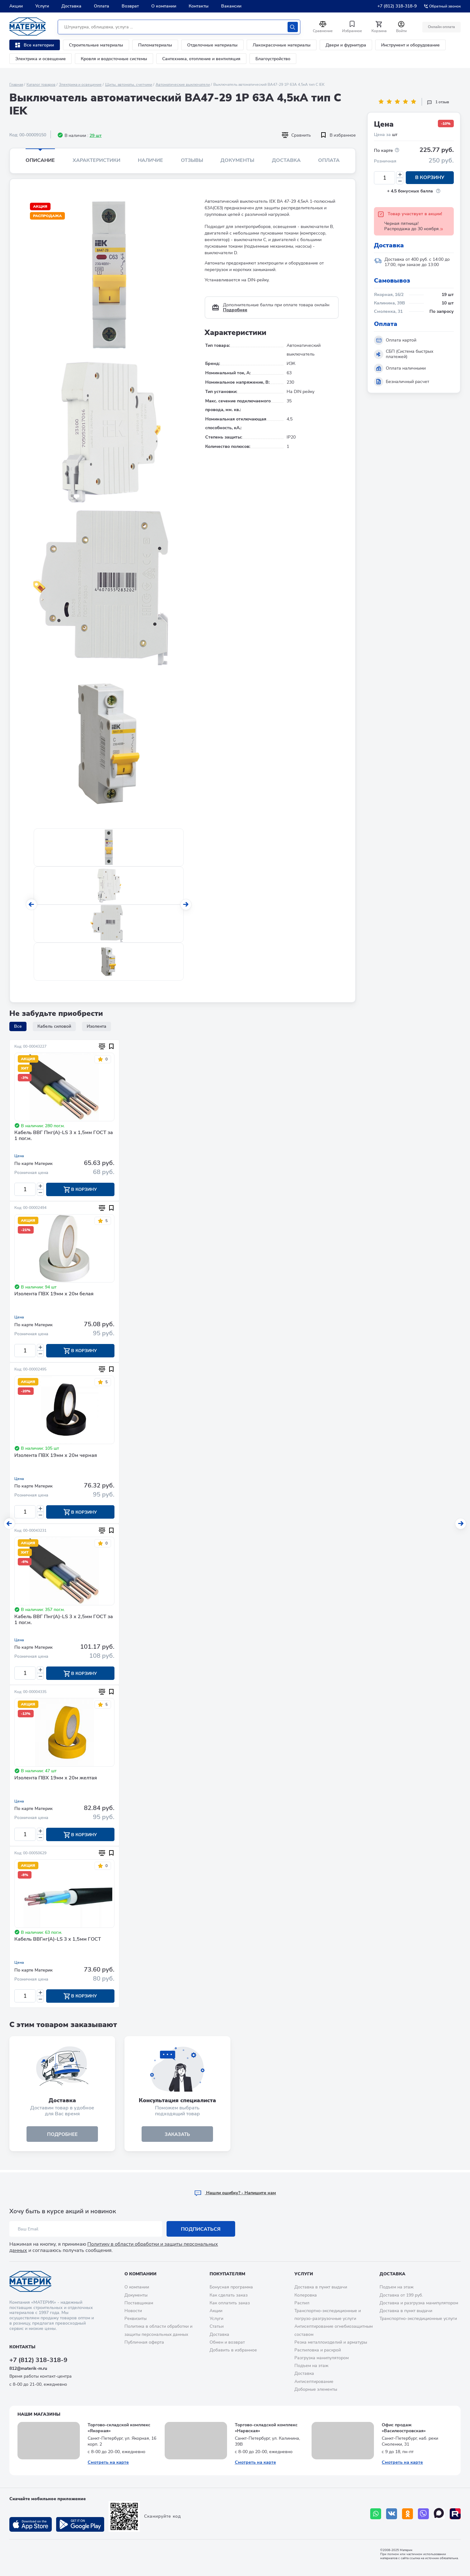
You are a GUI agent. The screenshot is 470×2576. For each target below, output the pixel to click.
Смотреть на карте (108, 2462)
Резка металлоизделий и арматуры (330, 2342)
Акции (16, 6)
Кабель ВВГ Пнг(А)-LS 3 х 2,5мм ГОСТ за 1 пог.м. (63, 1621)
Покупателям (227, 2274)
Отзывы (192, 160)
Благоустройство (272, 59)
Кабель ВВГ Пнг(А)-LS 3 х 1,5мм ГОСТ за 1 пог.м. (63, 1136)
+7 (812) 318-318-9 (397, 6)
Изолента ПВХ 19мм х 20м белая (54, 1294)
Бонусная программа (231, 2287)
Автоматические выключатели (183, 84)
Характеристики (96, 160)
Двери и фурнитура (346, 45)
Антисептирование (313, 2381)
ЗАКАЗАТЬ (177, 2136)
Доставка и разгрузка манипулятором (419, 2303)
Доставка (71, 6)
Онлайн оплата (441, 26)
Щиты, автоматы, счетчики (128, 84)
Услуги (42, 6)
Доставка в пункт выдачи (320, 2287)
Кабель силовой (54, 1026)
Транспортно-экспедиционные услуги (418, 2318)
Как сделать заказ (229, 2295)
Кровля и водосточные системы (114, 59)
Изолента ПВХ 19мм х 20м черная (55, 1456)
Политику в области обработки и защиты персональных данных (113, 2247)
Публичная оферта (144, 2342)
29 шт (96, 135)
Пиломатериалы (155, 45)
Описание (40, 160)
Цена (19, 1156)
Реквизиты (135, 2318)
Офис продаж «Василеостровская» (404, 2428)
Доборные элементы (315, 2389)
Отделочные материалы (212, 45)
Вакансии (231, 6)
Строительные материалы (96, 45)
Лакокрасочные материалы (282, 45)
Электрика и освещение (40, 59)
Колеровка (305, 2295)
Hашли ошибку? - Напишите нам (235, 2193)
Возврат (130, 6)
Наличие (150, 160)
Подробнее (235, 310)
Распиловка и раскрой (317, 2350)
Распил (301, 2303)
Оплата (101, 6)
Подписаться (200, 2229)
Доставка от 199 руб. (401, 2295)
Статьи (217, 2326)
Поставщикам (138, 2303)
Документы (237, 160)
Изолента (96, 1026)
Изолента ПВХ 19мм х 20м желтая (55, 1779)
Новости (133, 2311)
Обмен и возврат (227, 2342)
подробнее (62, 2136)
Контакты (199, 6)
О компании (163, 6)
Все (18, 1026)
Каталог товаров (41, 84)
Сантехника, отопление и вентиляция (201, 59)
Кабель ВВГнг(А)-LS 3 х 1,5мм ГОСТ (57, 1941)
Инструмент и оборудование (410, 45)
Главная (16, 84)
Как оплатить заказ (230, 2303)
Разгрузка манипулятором (321, 2358)
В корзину (429, 177)
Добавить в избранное (233, 2350)
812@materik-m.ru (28, 2368)
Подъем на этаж (311, 2366)
